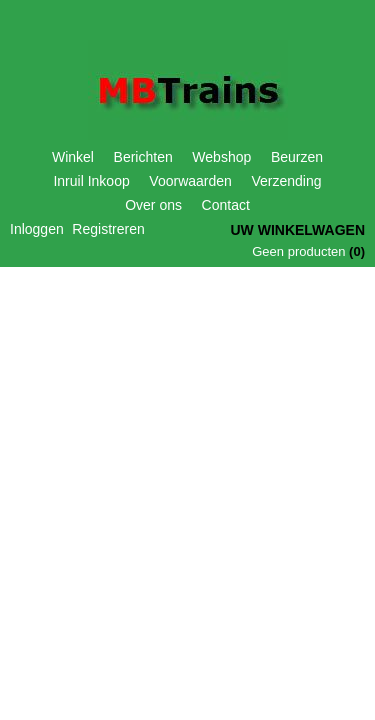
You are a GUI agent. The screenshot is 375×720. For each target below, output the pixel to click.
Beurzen (297, 157)
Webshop (221, 157)
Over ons (153, 205)
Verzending (286, 181)
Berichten (143, 157)
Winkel (73, 157)
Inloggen (37, 229)
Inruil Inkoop (91, 181)
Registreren (108, 229)
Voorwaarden (190, 181)
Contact (226, 205)
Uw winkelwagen (297, 230)
